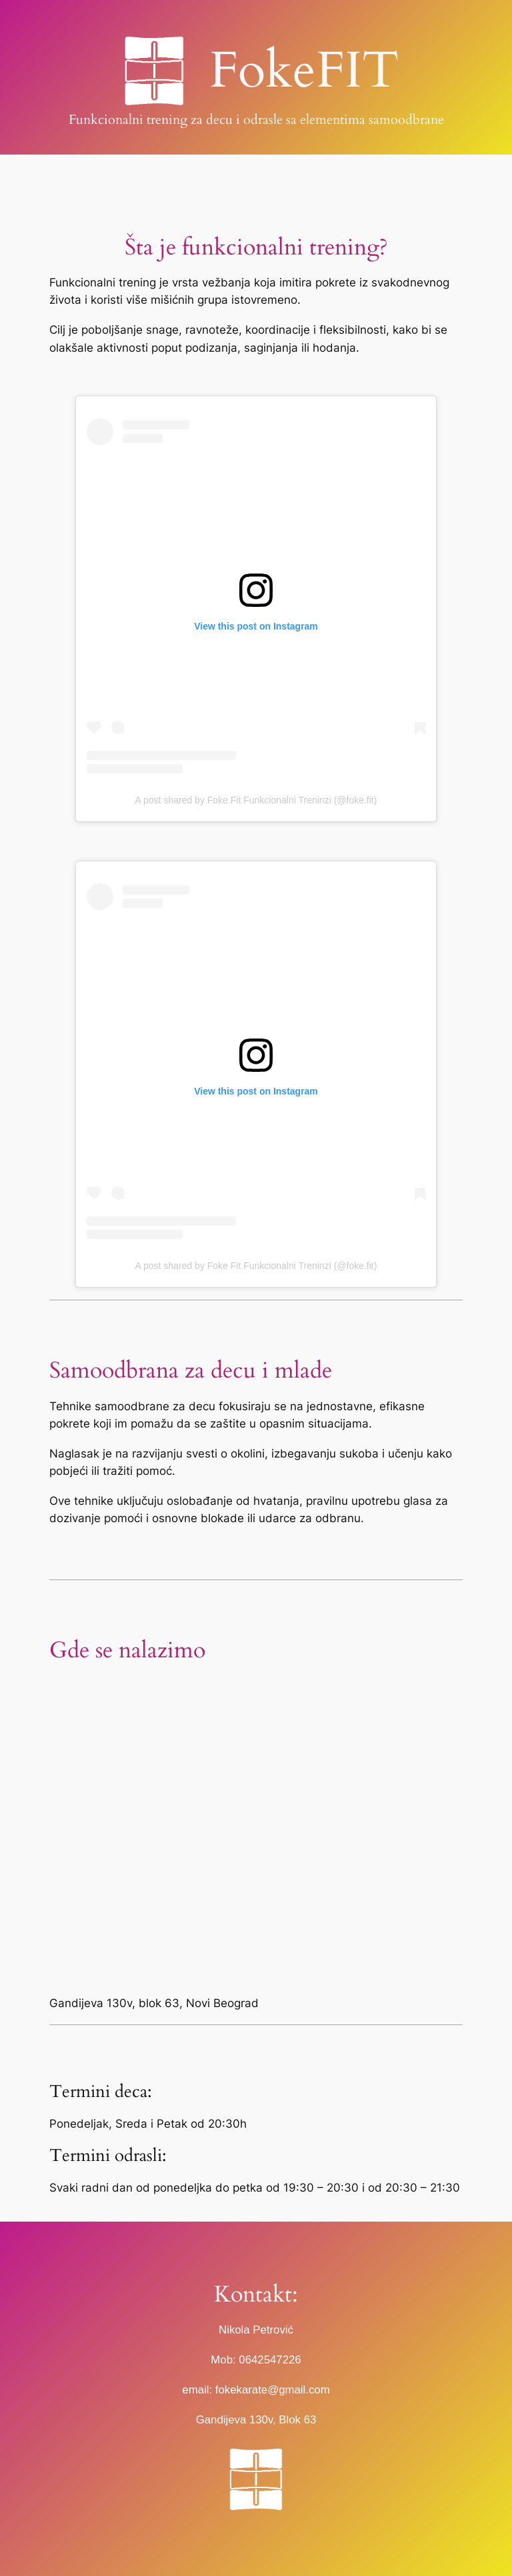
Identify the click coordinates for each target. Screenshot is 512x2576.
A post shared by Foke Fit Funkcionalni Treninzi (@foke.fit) (256, 800)
